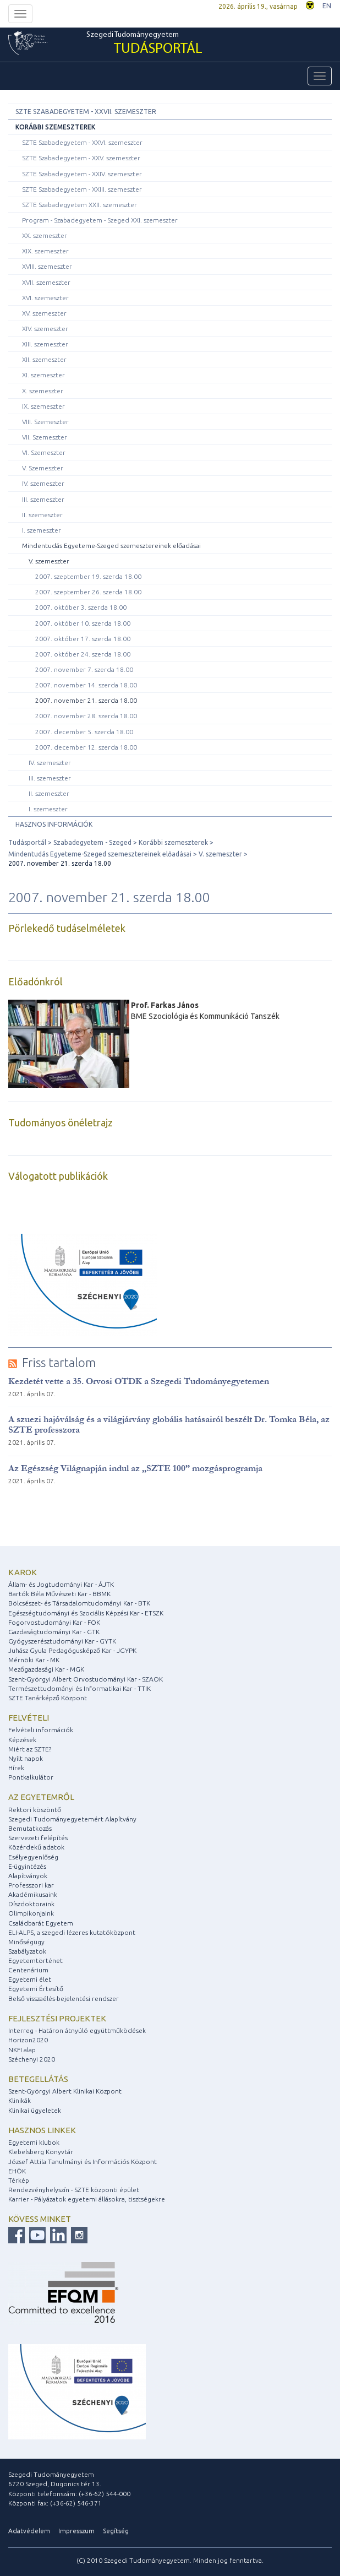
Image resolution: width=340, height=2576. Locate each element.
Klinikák (19, 2100)
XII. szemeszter (44, 359)
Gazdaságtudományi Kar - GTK (54, 1631)
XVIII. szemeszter (47, 266)
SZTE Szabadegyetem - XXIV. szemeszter (82, 173)
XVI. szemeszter (45, 297)
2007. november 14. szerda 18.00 (86, 684)
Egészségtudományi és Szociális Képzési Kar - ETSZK (85, 1613)
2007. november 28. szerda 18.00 (86, 715)
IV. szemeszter (43, 483)
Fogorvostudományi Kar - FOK (54, 1622)
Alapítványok (27, 1875)
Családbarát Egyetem (40, 1923)
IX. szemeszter (43, 406)
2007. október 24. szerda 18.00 (82, 654)
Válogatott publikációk (58, 1175)
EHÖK (17, 2170)
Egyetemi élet (29, 1979)
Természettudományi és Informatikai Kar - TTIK (79, 1688)
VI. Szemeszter (43, 452)
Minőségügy (26, 1941)
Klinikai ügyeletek (34, 2110)
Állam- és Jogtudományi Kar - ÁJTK (61, 1584)
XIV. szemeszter (45, 328)
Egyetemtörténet (35, 1960)
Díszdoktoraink (31, 1903)
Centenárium (28, 1969)
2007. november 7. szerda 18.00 (84, 669)
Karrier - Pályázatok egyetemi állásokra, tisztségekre (86, 2199)
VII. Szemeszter (44, 437)
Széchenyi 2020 (31, 2059)
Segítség (116, 2530)
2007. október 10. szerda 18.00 (82, 623)
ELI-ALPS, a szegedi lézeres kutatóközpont (71, 1932)
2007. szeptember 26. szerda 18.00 (88, 591)
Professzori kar (31, 1885)
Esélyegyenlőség (33, 1857)
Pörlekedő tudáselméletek (66, 928)
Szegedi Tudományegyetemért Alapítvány (72, 1819)
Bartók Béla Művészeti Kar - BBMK (59, 1593)
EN (326, 5)
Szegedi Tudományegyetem (144, 44)
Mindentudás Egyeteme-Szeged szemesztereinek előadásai (111, 545)
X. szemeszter (42, 390)
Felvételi (28, 1717)
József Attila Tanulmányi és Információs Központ (82, 2161)
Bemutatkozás (30, 1828)
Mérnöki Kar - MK (33, 1659)
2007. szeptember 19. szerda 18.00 (88, 576)
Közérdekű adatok (36, 1847)
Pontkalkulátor (30, 1777)
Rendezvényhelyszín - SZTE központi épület (73, 2189)
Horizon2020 (28, 2039)
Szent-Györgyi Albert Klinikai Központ (65, 2091)
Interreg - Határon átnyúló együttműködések (77, 2030)
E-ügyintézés (27, 1866)
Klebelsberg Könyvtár (40, 2151)
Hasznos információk (53, 824)
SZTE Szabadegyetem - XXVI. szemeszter (82, 142)
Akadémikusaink (32, 1894)
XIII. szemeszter (45, 344)
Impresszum (76, 2530)
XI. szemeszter (43, 374)
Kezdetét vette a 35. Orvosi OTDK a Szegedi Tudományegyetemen (138, 1381)
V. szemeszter (49, 561)
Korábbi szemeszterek (55, 127)
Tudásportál (27, 842)
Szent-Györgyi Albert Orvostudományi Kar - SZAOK (85, 1679)
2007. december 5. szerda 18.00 (84, 731)
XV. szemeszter (44, 313)
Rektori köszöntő (34, 1809)
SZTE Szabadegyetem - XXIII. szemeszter (82, 189)
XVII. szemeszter (46, 282)
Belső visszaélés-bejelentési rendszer (63, 1998)
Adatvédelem (29, 2530)
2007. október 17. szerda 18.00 (82, 638)
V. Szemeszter (42, 467)
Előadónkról (35, 981)
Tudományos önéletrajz (60, 1122)
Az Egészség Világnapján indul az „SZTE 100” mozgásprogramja (135, 1468)
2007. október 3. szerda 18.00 (81, 607)
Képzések (22, 1739)
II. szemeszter (42, 514)
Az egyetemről (41, 1797)
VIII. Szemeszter (45, 421)
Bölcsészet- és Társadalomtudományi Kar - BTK (79, 1603)
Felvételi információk (40, 1729)
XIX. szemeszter (45, 250)
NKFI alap (22, 2049)
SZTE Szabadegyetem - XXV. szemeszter (81, 157)
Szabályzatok (27, 1951)
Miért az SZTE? (29, 1749)
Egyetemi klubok (33, 2142)
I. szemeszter (41, 530)
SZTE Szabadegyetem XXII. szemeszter (79, 204)
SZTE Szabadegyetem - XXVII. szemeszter (85, 111)
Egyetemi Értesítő (35, 1988)
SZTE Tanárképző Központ (47, 1697)
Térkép (18, 2180)
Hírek (16, 1767)
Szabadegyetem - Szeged (92, 842)
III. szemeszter (43, 499)
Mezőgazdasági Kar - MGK (46, 1669)
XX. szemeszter (44, 235)
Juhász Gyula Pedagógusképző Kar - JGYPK (72, 1650)
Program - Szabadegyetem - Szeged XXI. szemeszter (100, 220)
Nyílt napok (25, 1758)
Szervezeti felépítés (38, 1837)
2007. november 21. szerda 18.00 (86, 700)
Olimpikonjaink (31, 1913)
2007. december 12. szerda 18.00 (86, 747)
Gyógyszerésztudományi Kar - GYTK (62, 1641)
